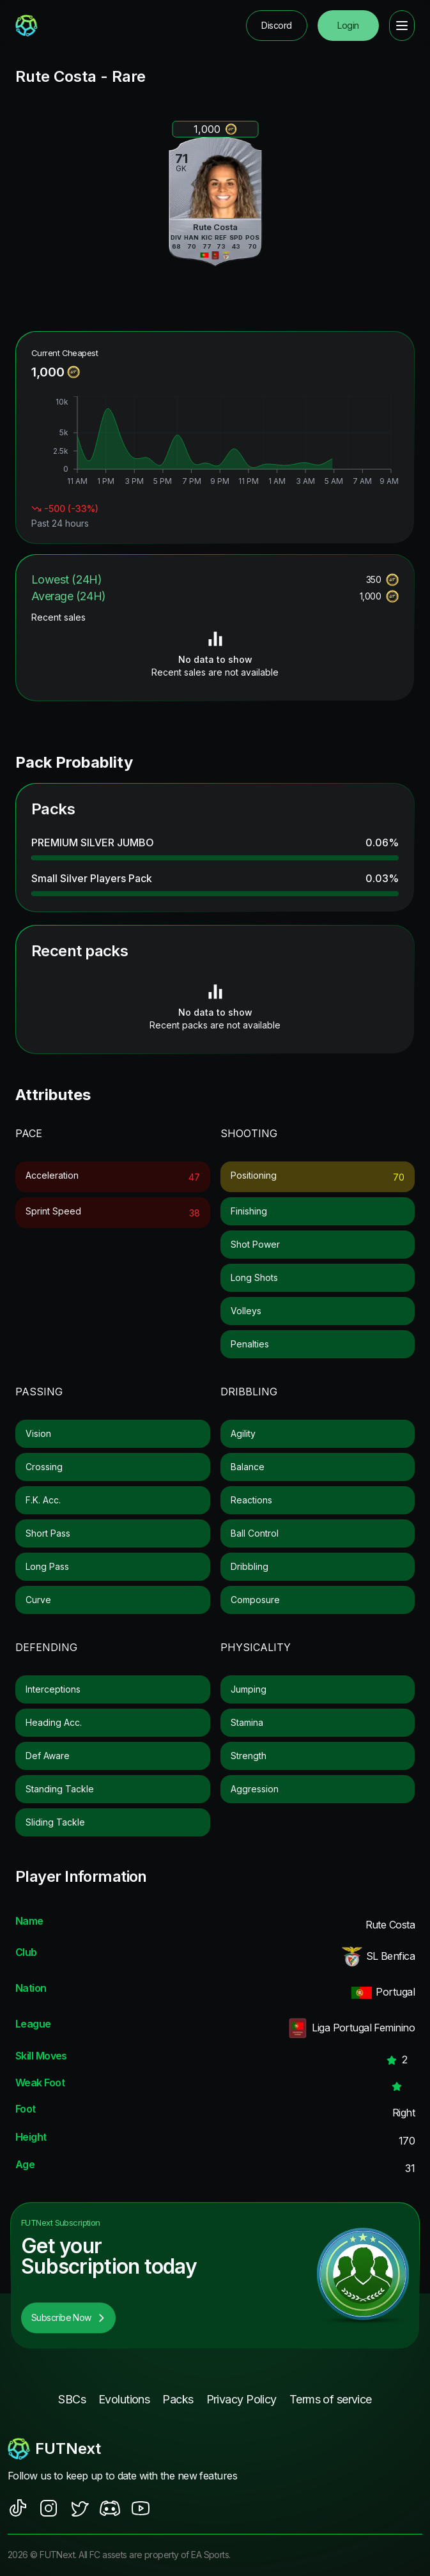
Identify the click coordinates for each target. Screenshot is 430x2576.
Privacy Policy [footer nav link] (241, 2399)
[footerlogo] (215, 2449)
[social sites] (18, 2508)
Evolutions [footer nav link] (124, 2399)
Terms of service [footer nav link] (330, 2399)
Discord (276, 25)
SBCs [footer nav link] (72, 2399)
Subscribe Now (68, 2317)
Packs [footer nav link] (177, 2399)
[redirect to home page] (26, 25)
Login (347, 25)
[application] (215, 442)
